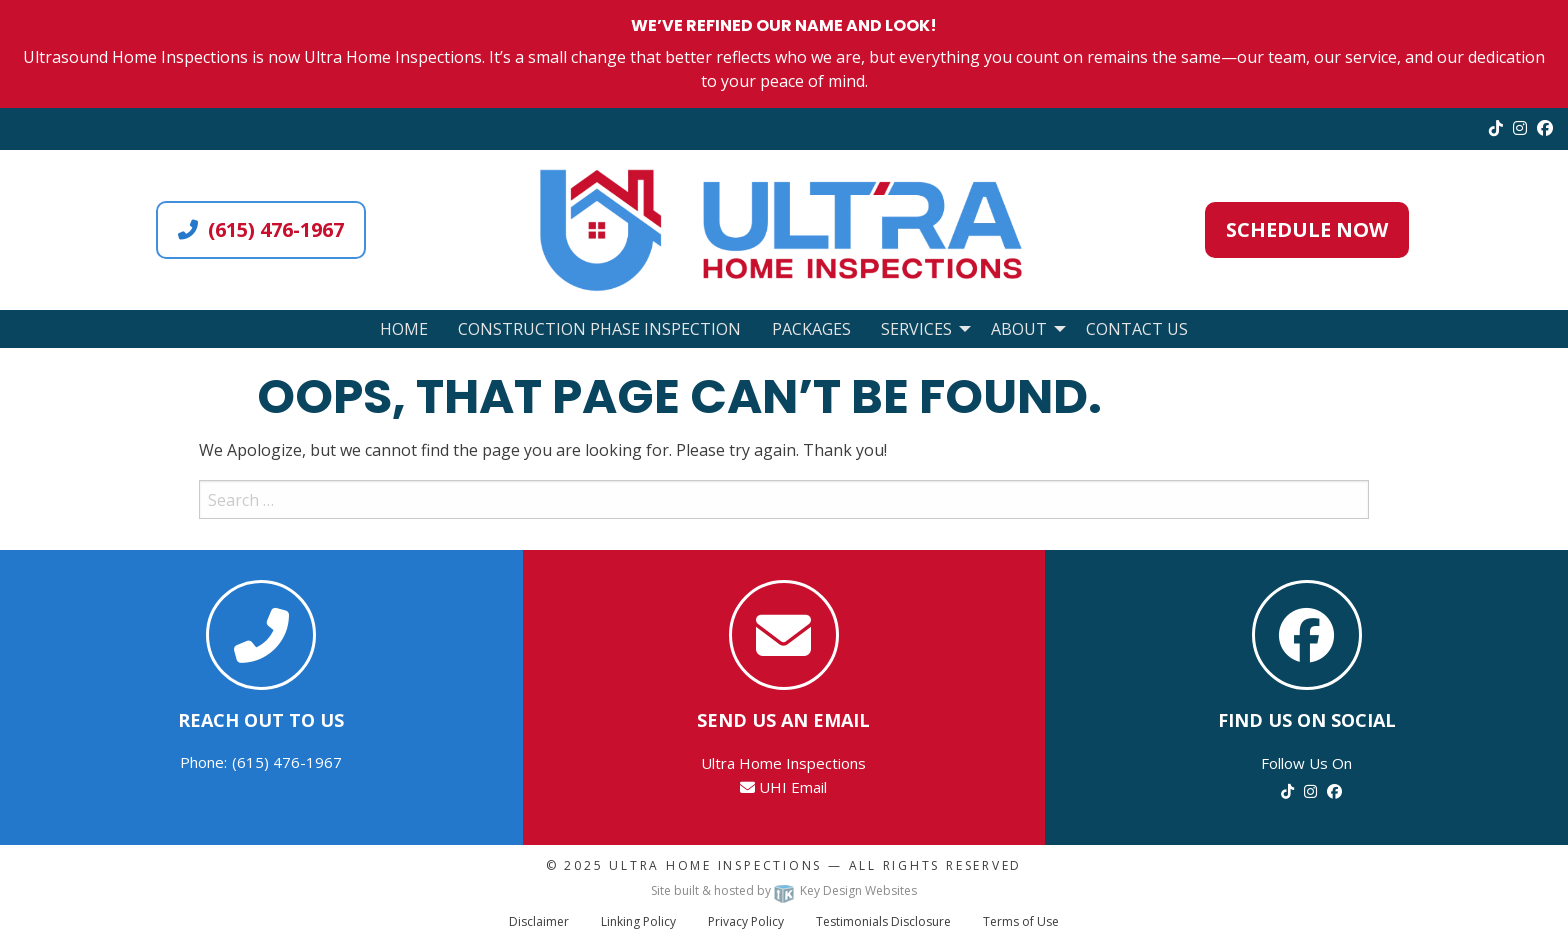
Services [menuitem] (916, 329)
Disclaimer (539, 921)
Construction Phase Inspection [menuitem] (599, 329)
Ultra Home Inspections (715, 865)
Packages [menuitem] (811, 329)
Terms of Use (1021, 921)
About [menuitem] (1019, 329)
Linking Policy (638, 921)
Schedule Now (1307, 229)
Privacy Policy (746, 921)
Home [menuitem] (404, 329)
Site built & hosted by (784, 890)
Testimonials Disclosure (883, 921)
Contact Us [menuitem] (1137, 329)
